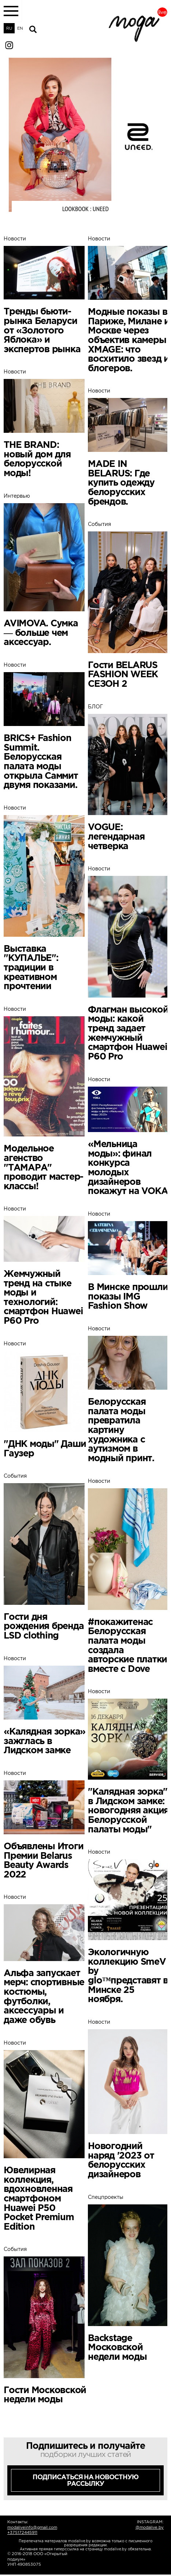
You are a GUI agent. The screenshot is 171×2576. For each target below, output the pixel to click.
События (129, 605)
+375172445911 (22, 2532)
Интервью (45, 570)
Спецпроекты (129, 2278)
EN (20, 28)
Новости (45, 295)
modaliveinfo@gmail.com (32, 2527)
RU (9, 28)
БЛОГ (129, 777)
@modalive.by (149, 2527)
